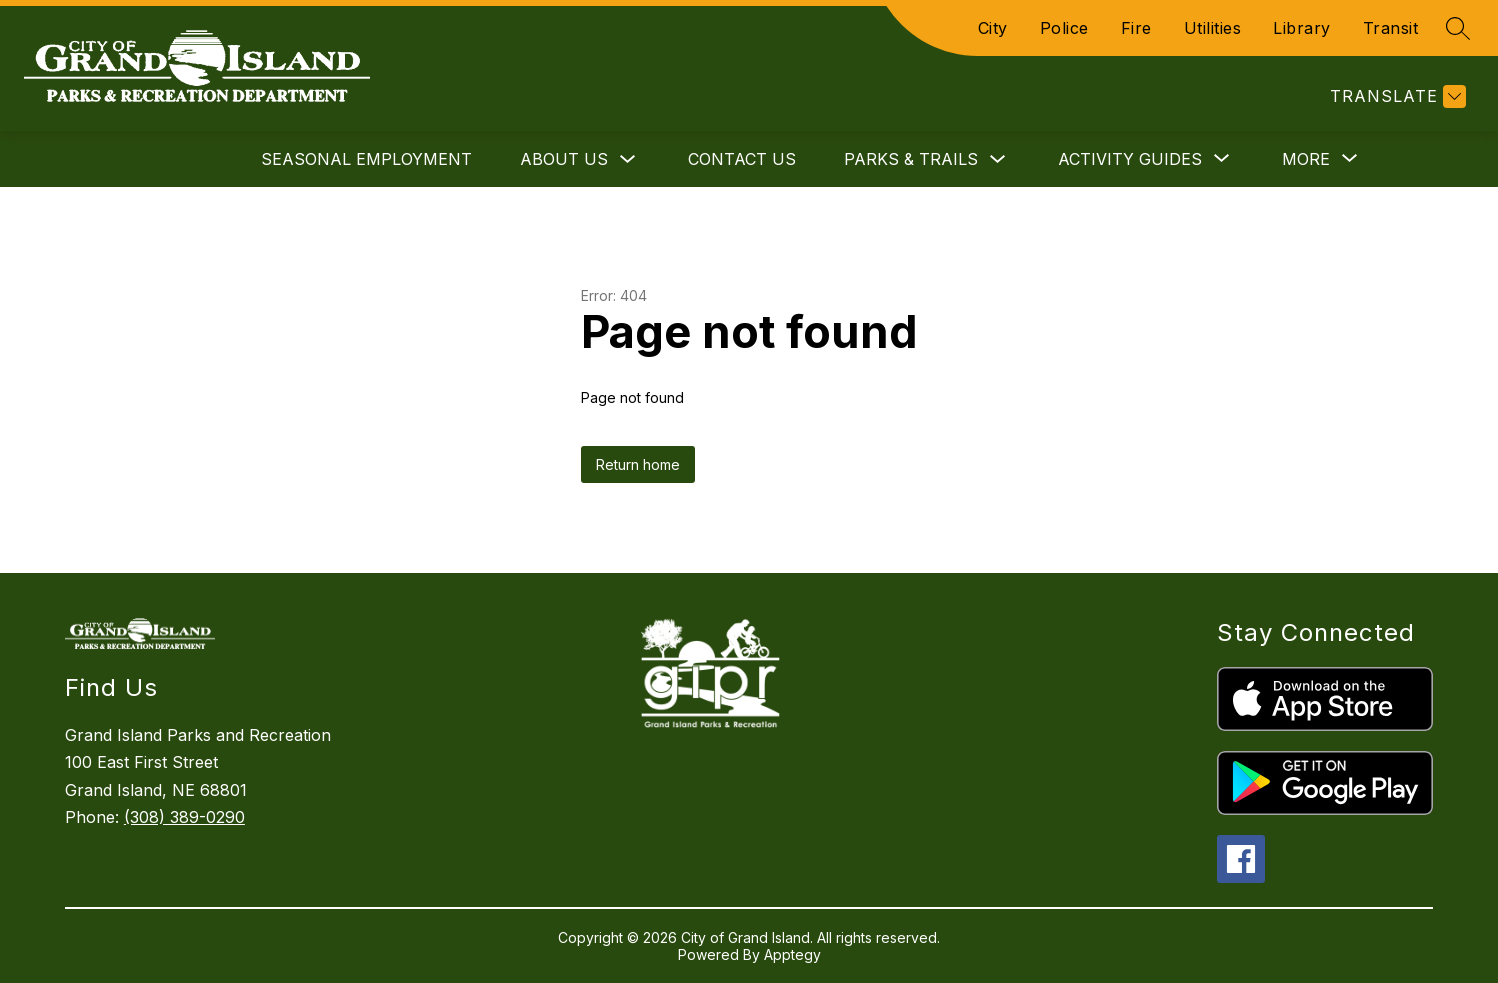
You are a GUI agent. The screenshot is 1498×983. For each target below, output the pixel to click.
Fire (1136, 28)
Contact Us (742, 159)
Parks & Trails (911, 159)
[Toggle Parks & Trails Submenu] (998, 159)
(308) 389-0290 (184, 817)
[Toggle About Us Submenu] (628, 159)
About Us (564, 159)
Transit (1391, 28)
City (993, 28)
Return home (638, 464)
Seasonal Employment (366, 159)
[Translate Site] (1395, 96)
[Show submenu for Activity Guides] (1130, 159)
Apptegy (792, 954)
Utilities (1213, 28)
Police (1064, 28)
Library (1302, 28)
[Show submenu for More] (1306, 159)
